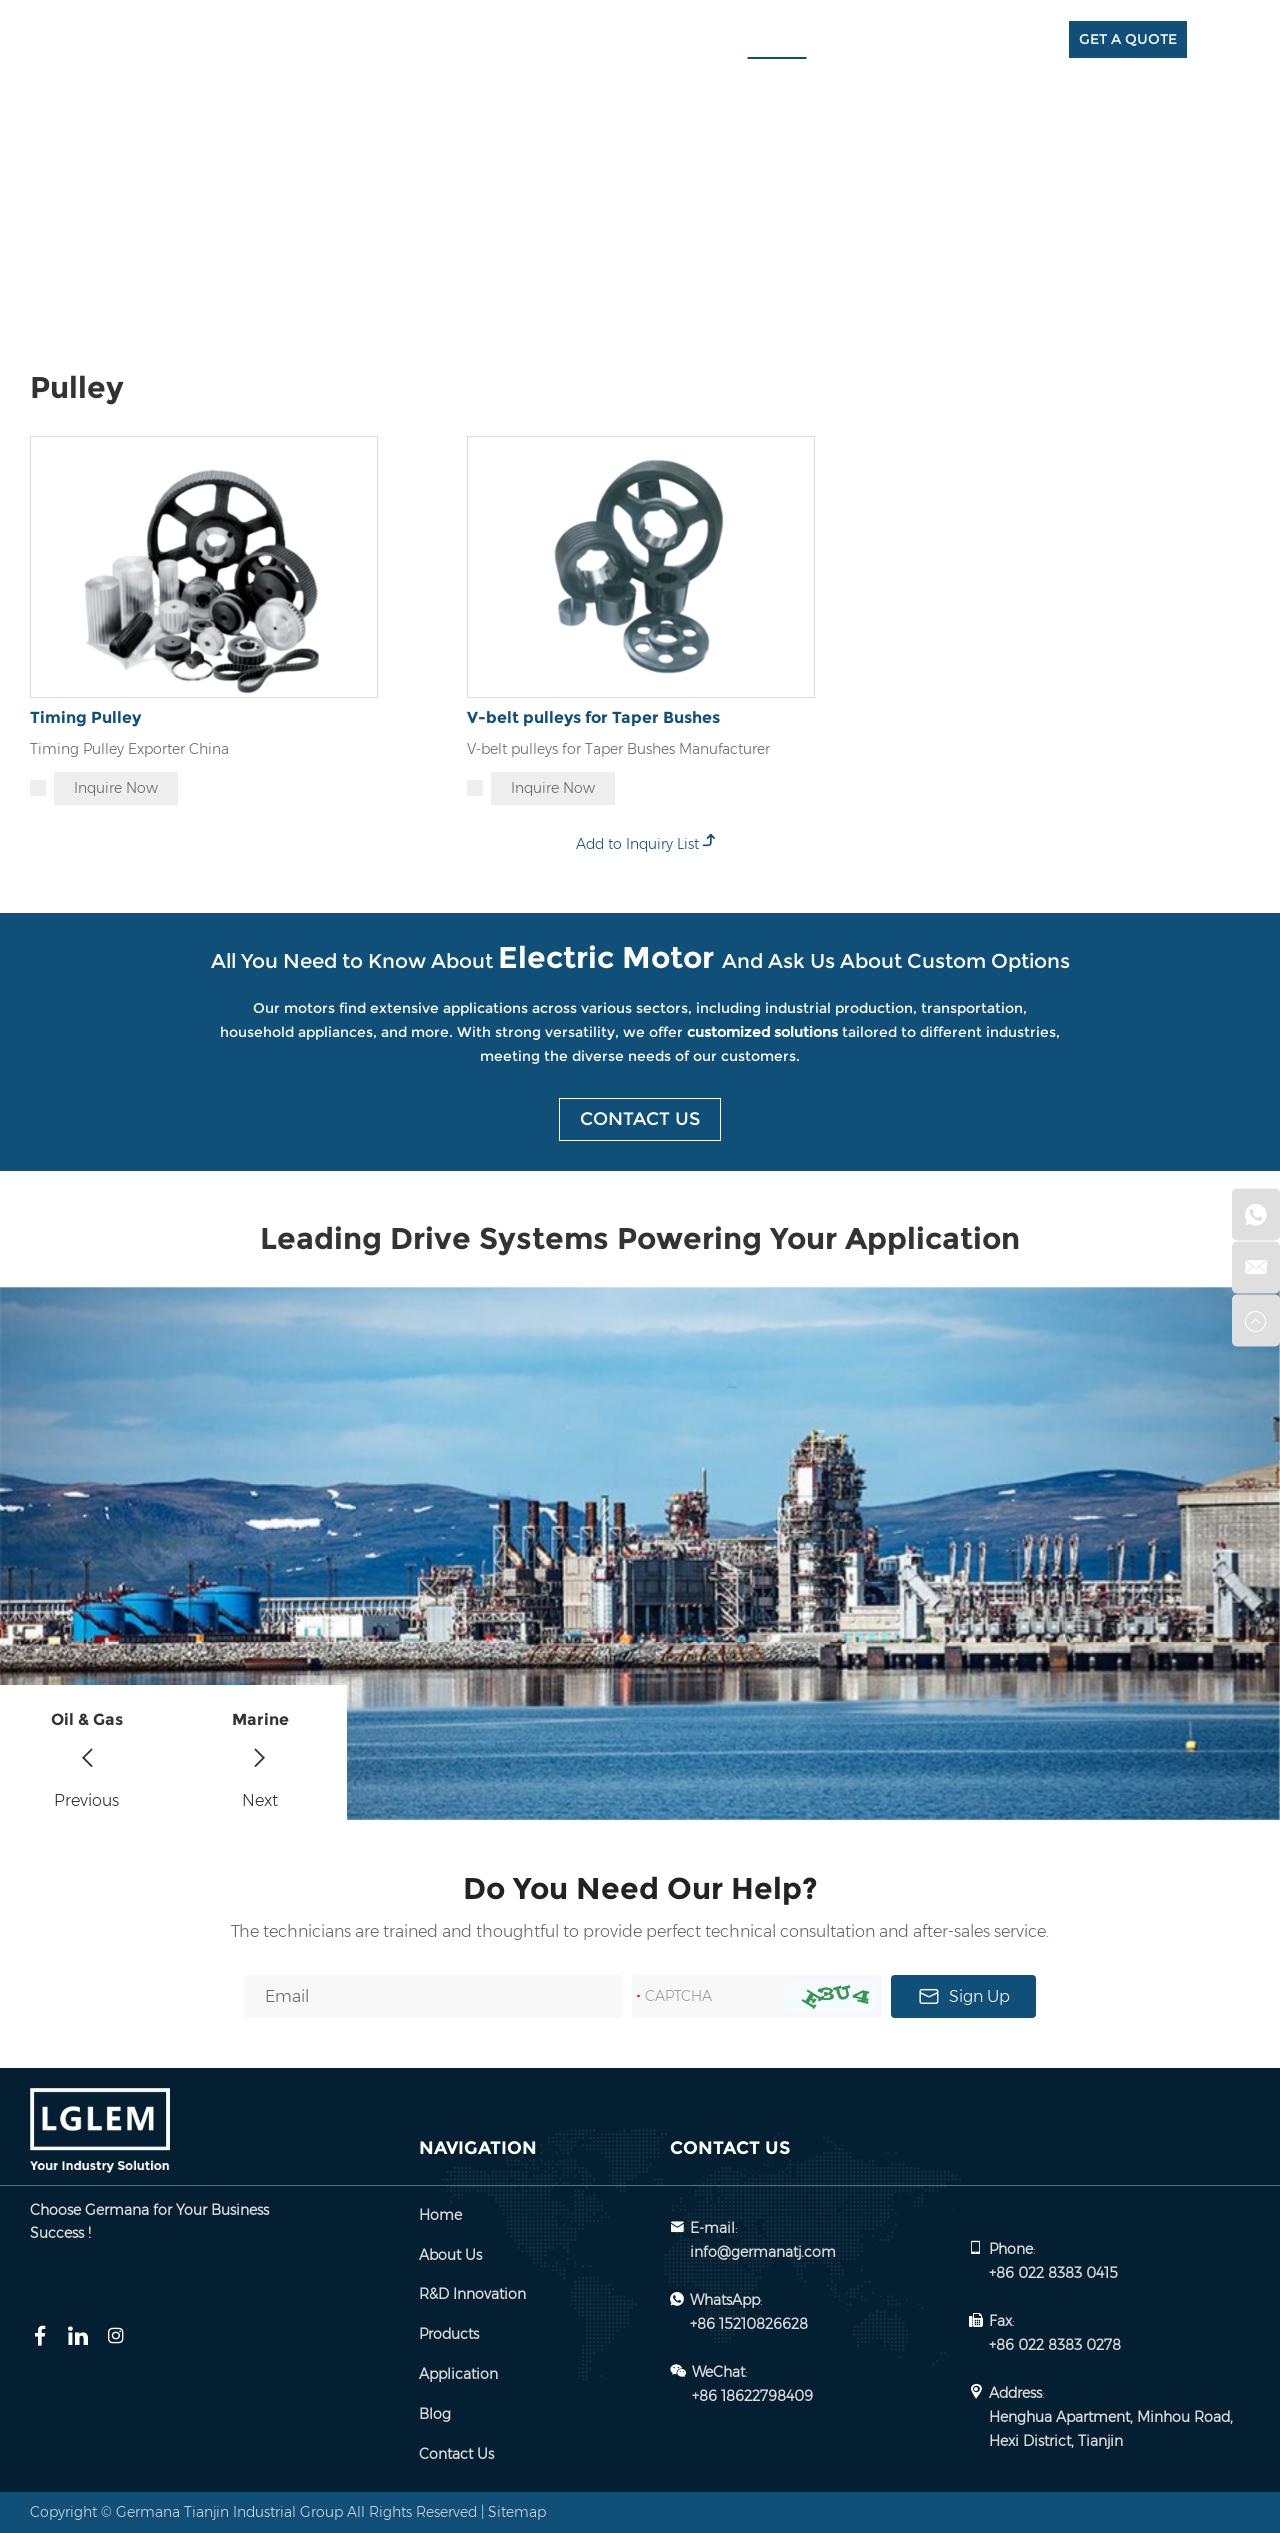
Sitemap (517, 2512)
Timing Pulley (85, 717)
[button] (86, 1753)
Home (488, 40)
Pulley (292, 194)
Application (869, 40)
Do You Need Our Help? (640, 1888)
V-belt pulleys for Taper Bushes (593, 717)
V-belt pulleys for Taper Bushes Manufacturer (618, 749)
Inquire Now (116, 788)
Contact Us (1020, 40)
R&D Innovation (670, 40)
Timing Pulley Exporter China (129, 749)
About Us (562, 40)
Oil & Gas (87, 1719)
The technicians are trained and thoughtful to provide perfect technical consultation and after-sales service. (640, 1931)
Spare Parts (212, 194)
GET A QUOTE (1128, 39)
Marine (260, 1719)
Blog (945, 40)
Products (777, 40)
